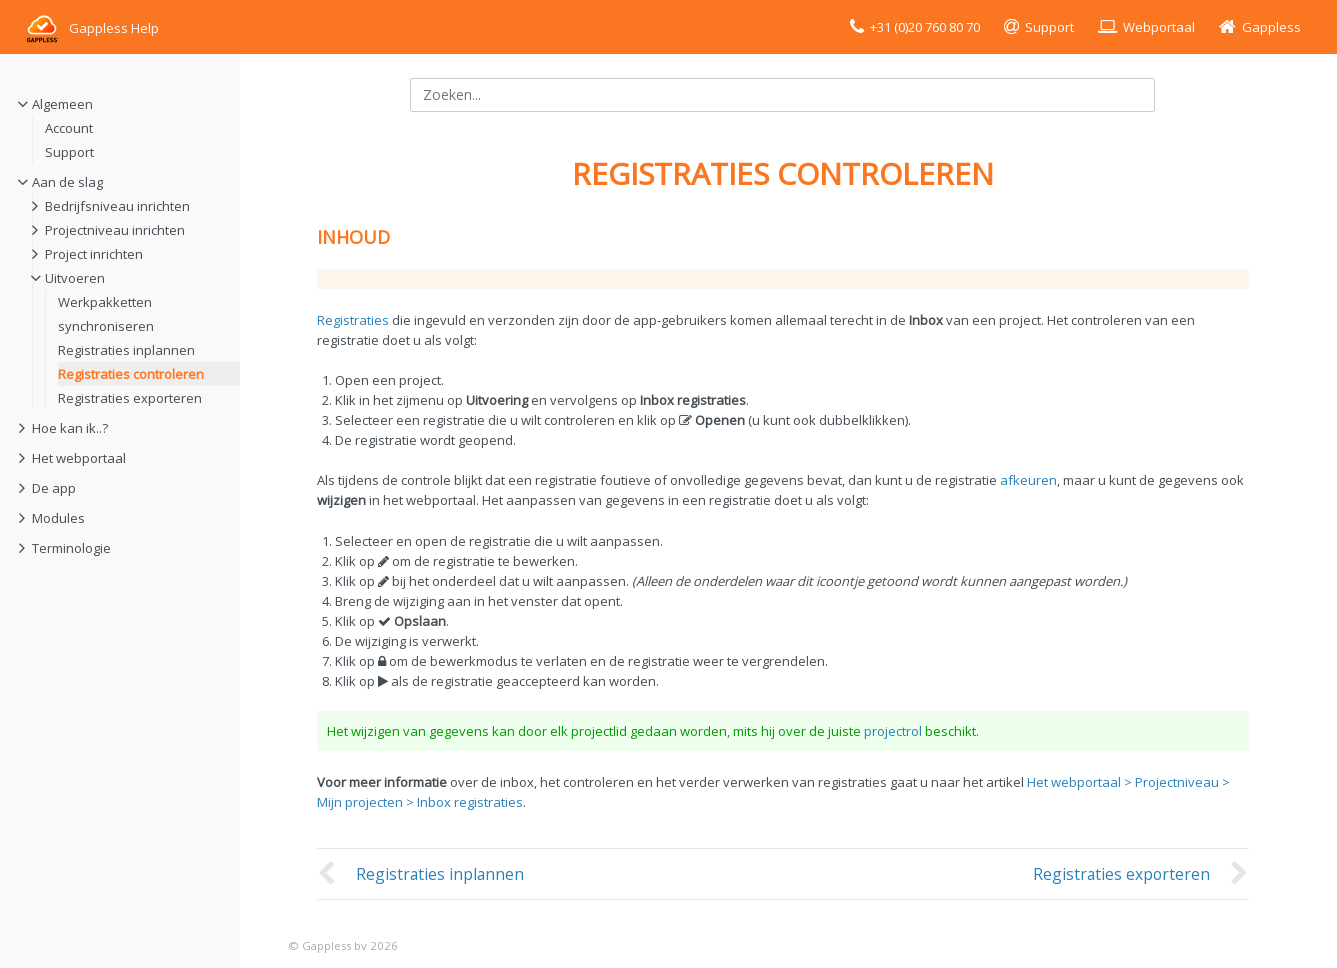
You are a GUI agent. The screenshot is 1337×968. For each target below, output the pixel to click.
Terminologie (71, 548)
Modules (58, 518)
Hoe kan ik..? (70, 428)
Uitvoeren (75, 278)
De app (54, 488)
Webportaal (1159, 27)
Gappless (1271, 27)
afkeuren (1028, 480)
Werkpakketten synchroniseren (106, 314)
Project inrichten (94, 254)
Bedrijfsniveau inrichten (117, 206)
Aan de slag (67, 182)
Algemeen (62, 104)
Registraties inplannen (126, 350)
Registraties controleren (131, 374)
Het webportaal (79, 458)
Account (69, 128)
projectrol (893, 731)
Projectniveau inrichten (115, 230)
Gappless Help (91, 28)
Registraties (353, 320)
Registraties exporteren (130, 398)
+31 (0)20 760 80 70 (925, 27)
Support (1049, 27)
